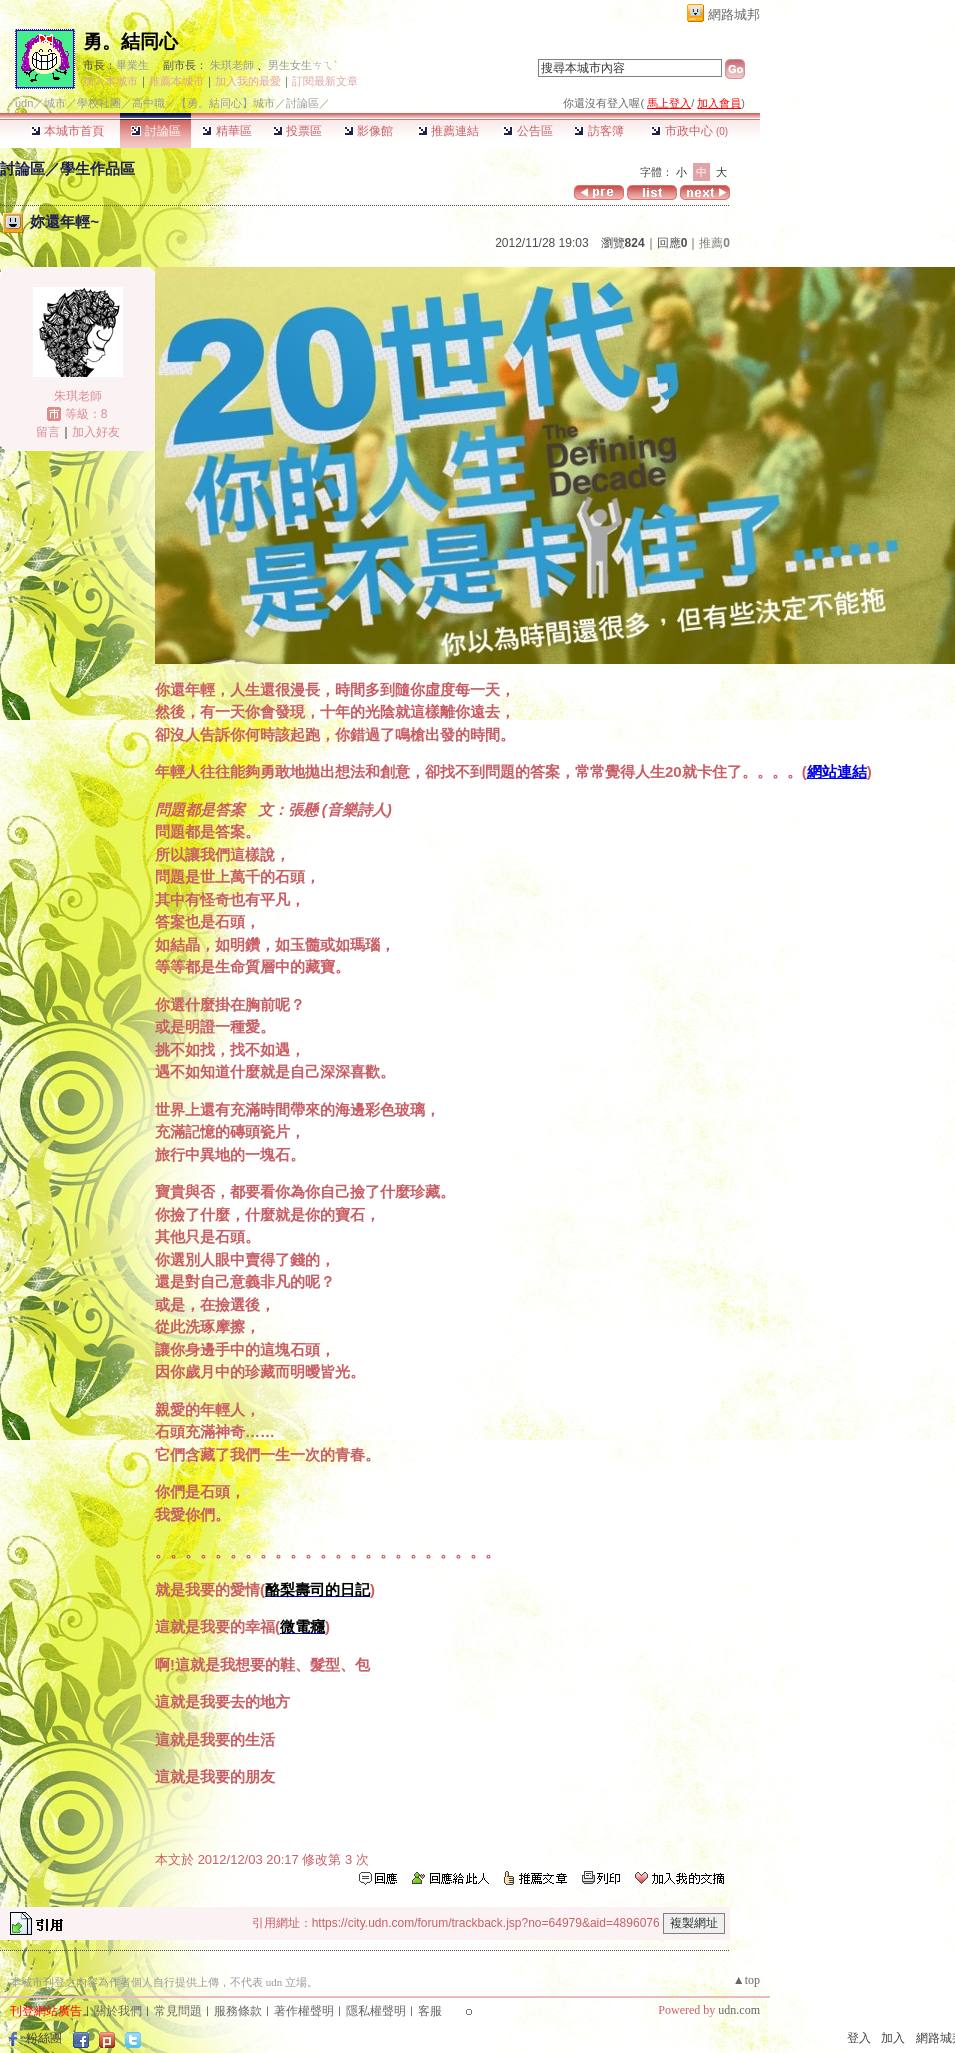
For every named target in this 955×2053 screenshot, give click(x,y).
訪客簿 (598, 131)
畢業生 (132, 65)
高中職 (148, 103)
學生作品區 (97, 168)
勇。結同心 (130, 41)
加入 (893, 2038)
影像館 (368, 131)
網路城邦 (734, 14)
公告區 (527, 131)
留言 (48, 432)
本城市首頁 (67, 131)
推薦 (714, 243)
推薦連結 (448, 131)
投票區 (297, 131)
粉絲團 (44, 2038)
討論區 (155, 131)
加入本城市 (110, 81)
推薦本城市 (176, 81)
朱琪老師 (232, 65)
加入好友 (96, 432)
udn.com (739, 2010)
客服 (430, 2011)
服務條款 (238, 2011)
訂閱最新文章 (325, 81)
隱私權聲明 (376, 2011)
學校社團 (99, 103)
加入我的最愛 (248, 81)
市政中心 (689, 131)
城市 (55, 103)
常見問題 (178, 2011)
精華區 (226, 131)
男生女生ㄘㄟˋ (302, 65)
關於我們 (118, 2011)
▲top (746, 1980)
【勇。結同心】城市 (225, 103)
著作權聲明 (304, 2011)
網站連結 (837, 771)
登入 (859, 2038)
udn (24, 103)
